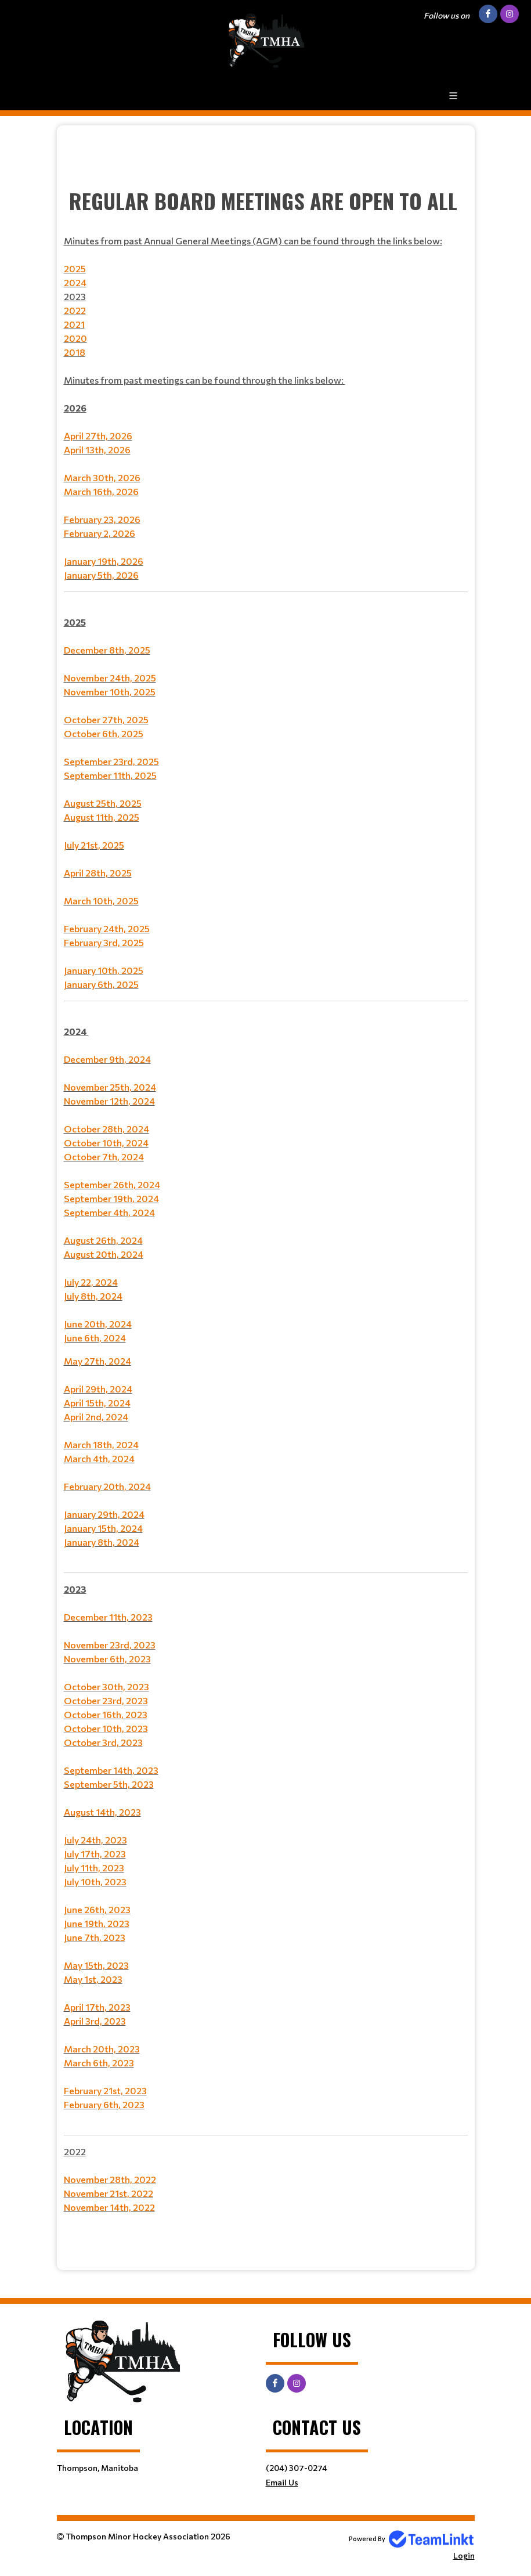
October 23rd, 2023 (106, 1700)
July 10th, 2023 (95, 1881)
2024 (75, 282)
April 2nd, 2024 (96, 1416)
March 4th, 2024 (99, 1458)
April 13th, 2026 (97, 449)
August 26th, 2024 (103, 1240)
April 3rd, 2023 (95, 2020)
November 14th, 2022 (109, 2207)
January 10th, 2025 (103, 970)
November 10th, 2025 (110, 691)
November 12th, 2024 (109, 1100)
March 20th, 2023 (102, 2048)
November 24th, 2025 (110, 677)
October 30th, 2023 (106, 1686)
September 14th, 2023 (111, 1770)
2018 (74, 352)
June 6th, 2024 (95, 1337)
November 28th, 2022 (110, 2179)
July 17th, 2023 (95, 1853)
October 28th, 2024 (106, 1128)
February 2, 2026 (99, 533)
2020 (75, 338)
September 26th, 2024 (112, 1184)
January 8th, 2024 (101, 1541)
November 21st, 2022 (108, 2193)
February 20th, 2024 (107, 1486)
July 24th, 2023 (95, 1839)
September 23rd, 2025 (111, 761)
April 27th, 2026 (98, 435)
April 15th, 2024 (97, 1402)
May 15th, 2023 (96, 1965)
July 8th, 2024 (93, 1295)
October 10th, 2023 (106, 1728)
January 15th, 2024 (103, 1528)
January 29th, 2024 (104, 1514)
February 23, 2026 (102, 519)
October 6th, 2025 (103, 733)
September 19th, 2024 (111, 1198)
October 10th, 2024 (106, 1142)
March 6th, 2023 (99, 2062)
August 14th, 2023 (102, 1811)
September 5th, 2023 (109, 1784)
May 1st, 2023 (93, 1979)
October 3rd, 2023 (103, 1742)
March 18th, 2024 (101, 1444)
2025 (75, 268)
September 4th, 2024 (109, 1212)
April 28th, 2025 (98, 872)
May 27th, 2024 (97, 1360)
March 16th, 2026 (101, 491)
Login (464, 2555)
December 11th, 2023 (108, 1616)
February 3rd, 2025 (104, 942)
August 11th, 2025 (101, 816)
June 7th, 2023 (94, 1937)
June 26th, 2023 (97, 1909)
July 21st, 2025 (94, 844)
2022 (75, 310)
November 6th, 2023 (107, 1658)
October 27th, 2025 (106, 719)
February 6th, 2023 (104, 2104)
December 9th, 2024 (107, 1059)
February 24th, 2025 (107, 928)
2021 (74, 324)
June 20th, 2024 (98, 1323)
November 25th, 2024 (110, 1086)
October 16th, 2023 (105, 1714)
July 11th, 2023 (94, 1867)
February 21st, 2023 (105, 2090)
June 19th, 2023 (96, 1923)
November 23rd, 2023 (110, 1644)
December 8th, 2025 (107, 649)
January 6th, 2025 (101, 984)
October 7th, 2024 (104, 1156)
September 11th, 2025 (110, 775)
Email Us (282, 2482)
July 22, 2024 (91, 1281)
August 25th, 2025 (103, 803)
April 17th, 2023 (97, 2006)
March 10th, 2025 (101, 900)
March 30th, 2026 (102, 477)
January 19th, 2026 (103, 561)
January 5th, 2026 (101, 574)
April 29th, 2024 (98, 1388)
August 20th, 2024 (103, 1254)
